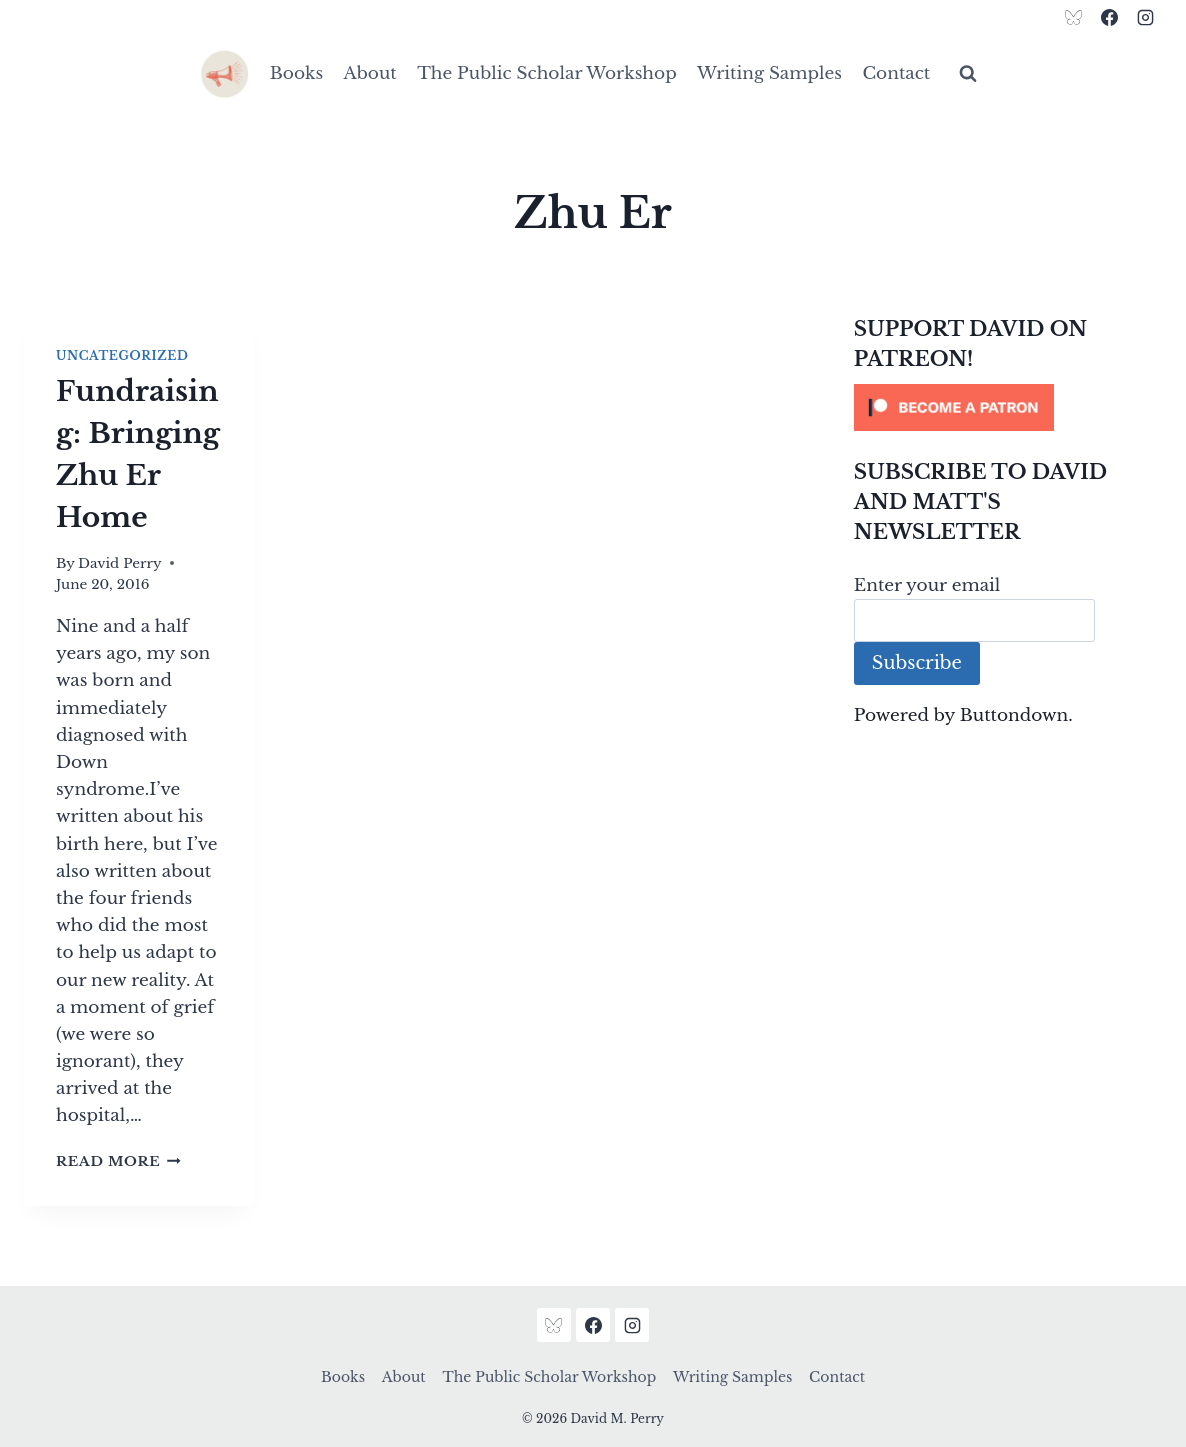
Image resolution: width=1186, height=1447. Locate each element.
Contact (896, 73)
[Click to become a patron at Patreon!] (1008, 407)
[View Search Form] (968, 74)
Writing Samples (769, 73)
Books (296, 73)
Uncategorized (122, 355)
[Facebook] (1109, 17)
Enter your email (927, 585)
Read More (118, 1161)
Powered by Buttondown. (963, 715)
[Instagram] (1145, 17)
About (370, 73)
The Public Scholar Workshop (547, 73)
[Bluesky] (1074, 17)
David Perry (120, 563)
